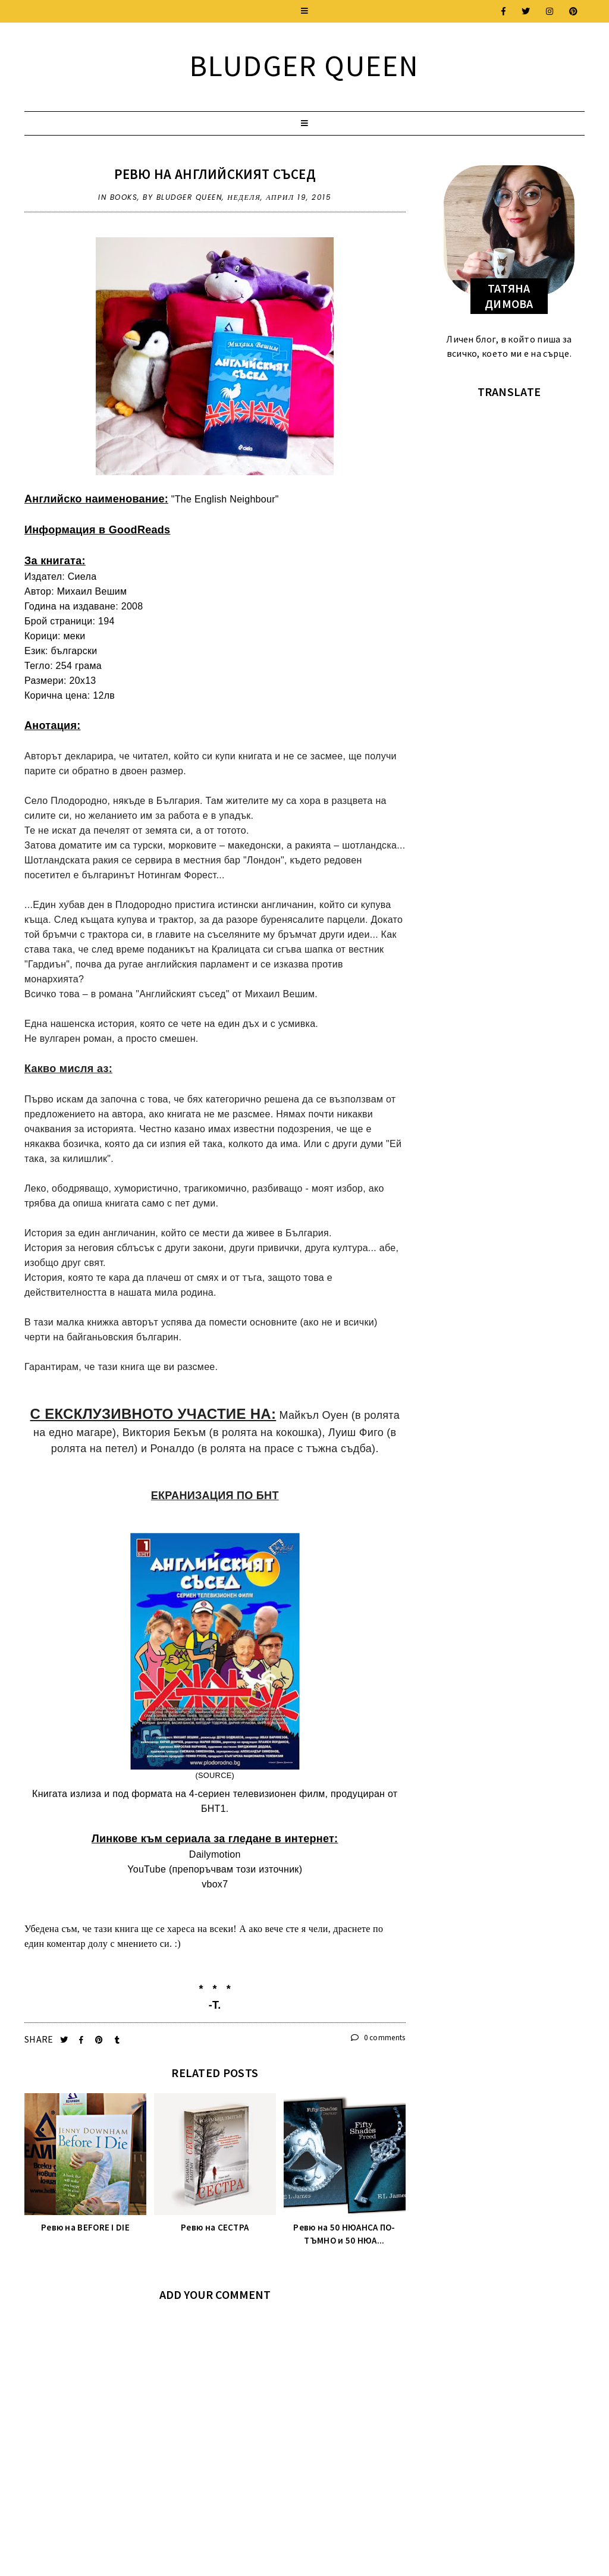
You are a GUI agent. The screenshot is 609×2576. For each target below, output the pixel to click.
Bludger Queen (304, 65)
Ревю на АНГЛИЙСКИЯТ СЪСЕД (215, 174)
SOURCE (215, 1775)
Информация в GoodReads (97, 530)
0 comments (378, 2037)
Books (124, 197)
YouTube (146, 1869)
